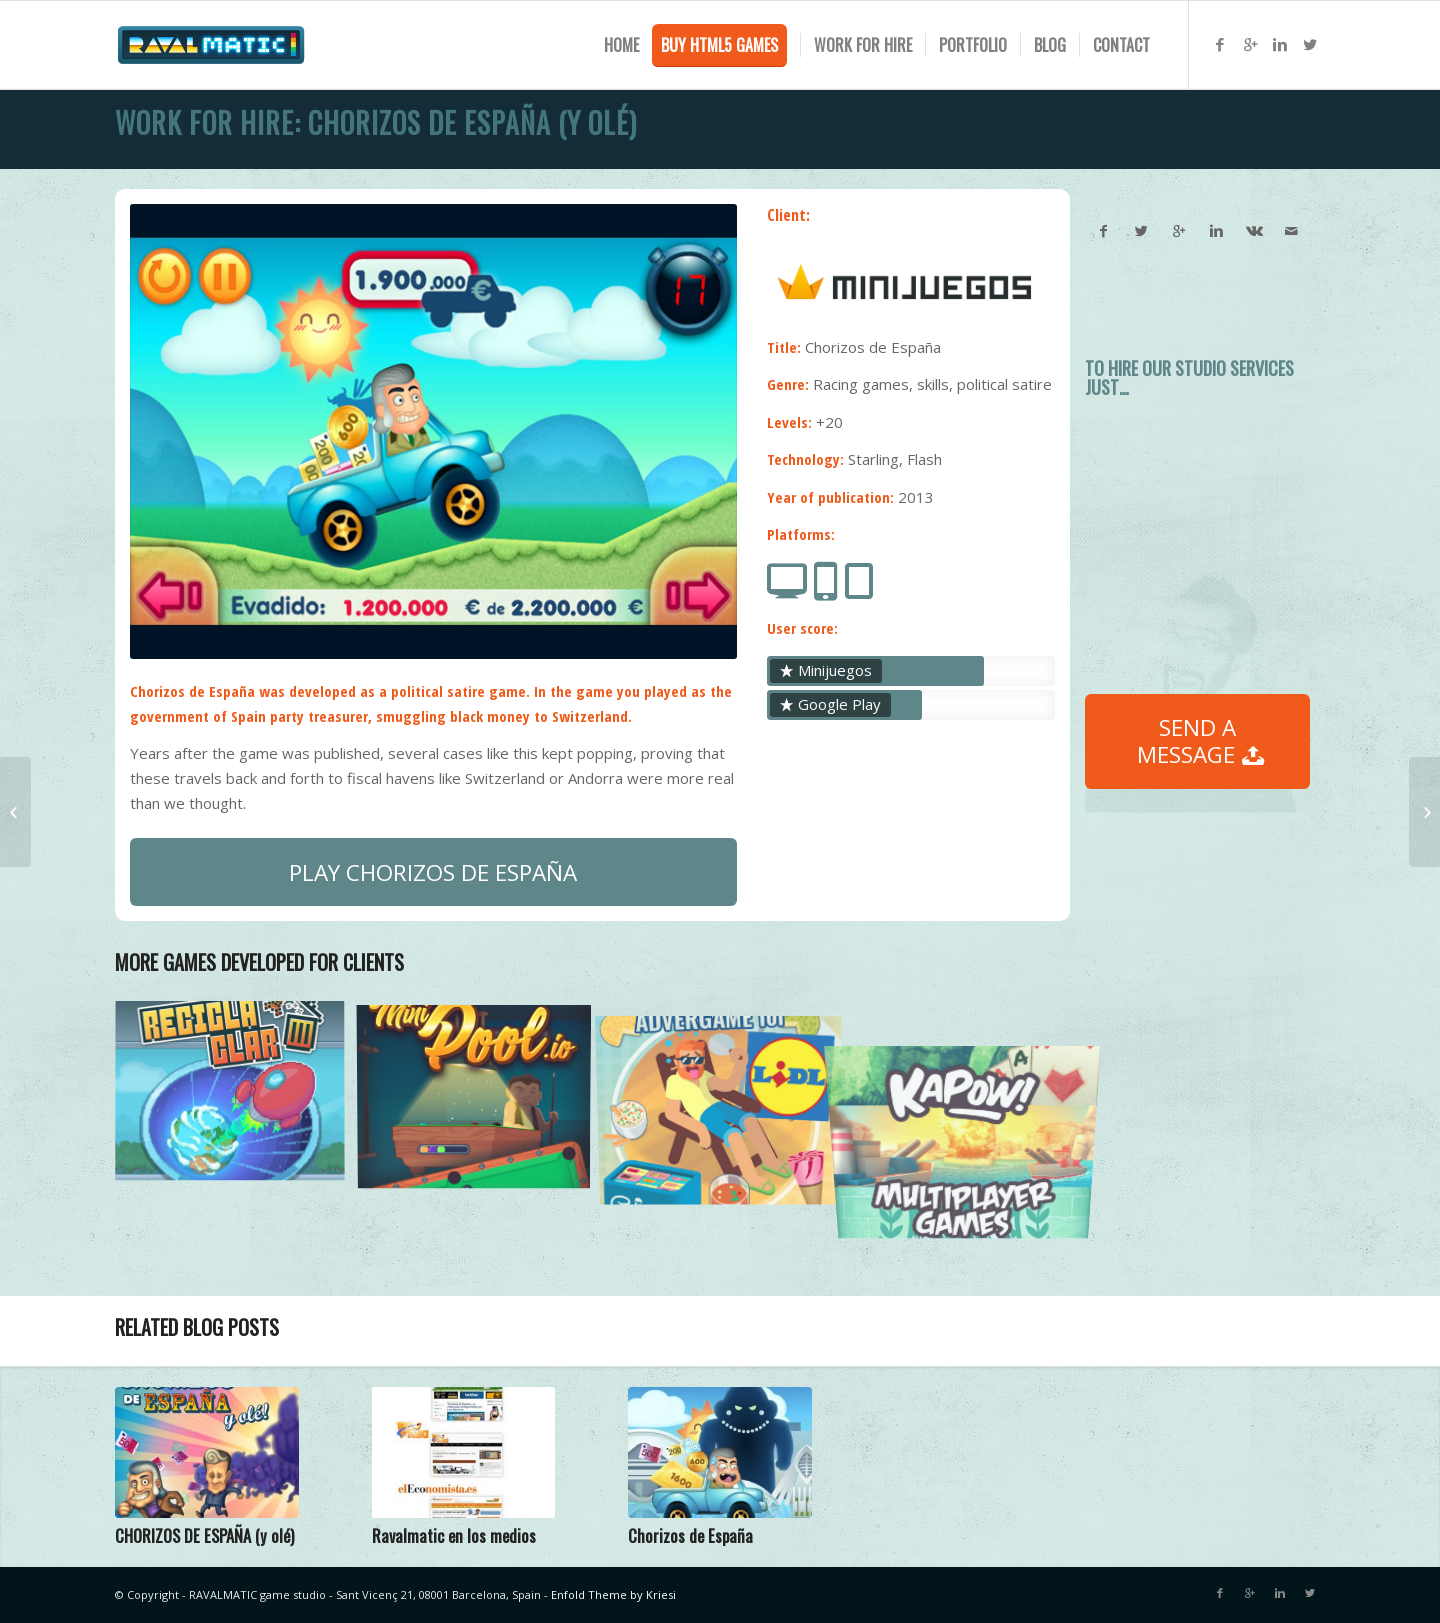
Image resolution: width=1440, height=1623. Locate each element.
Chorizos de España (690, 1535)
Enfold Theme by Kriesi (613, 1594)
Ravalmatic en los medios (454, 1535)
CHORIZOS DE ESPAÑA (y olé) (204, 1535)
